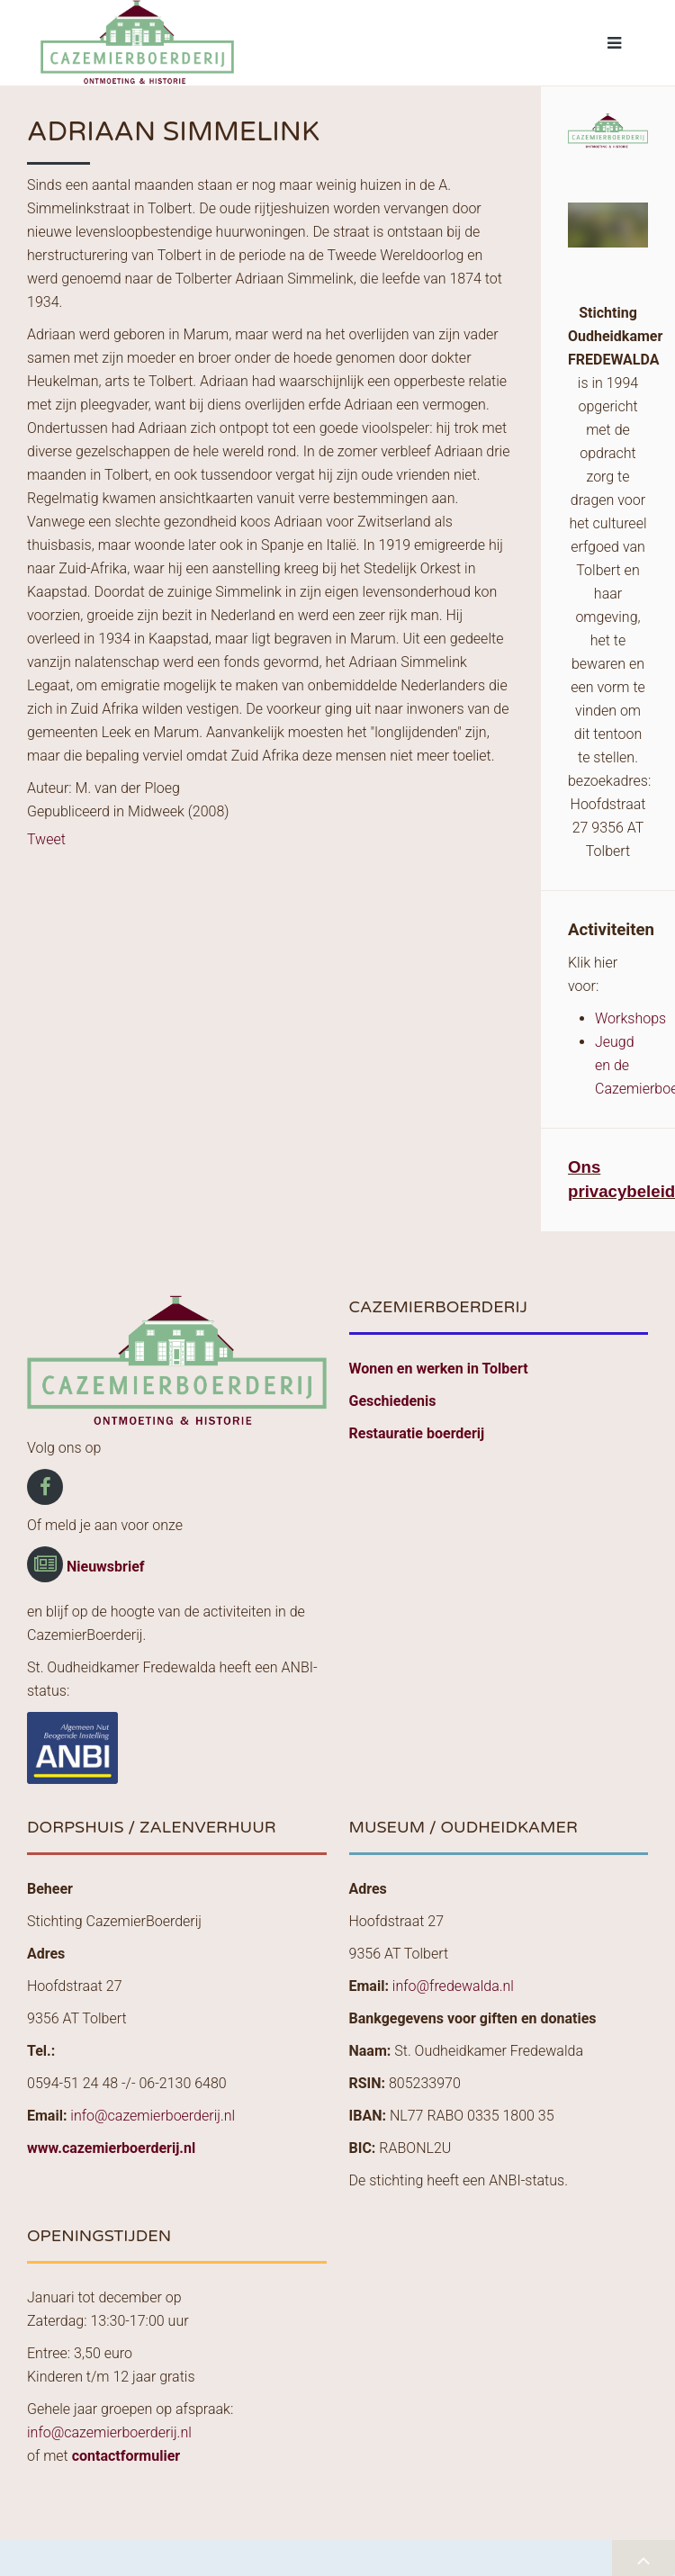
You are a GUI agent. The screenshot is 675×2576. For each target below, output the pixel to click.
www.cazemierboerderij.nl (111, 2148)
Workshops (630, 1018)
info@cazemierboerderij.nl (152, 2115)
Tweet (46, 839)
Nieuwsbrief (106, 1566)
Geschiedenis (392, 1401)
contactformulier (126, 2455)
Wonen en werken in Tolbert (438, 1368)
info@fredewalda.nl (453, 1986)
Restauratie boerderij (417, 1433)
